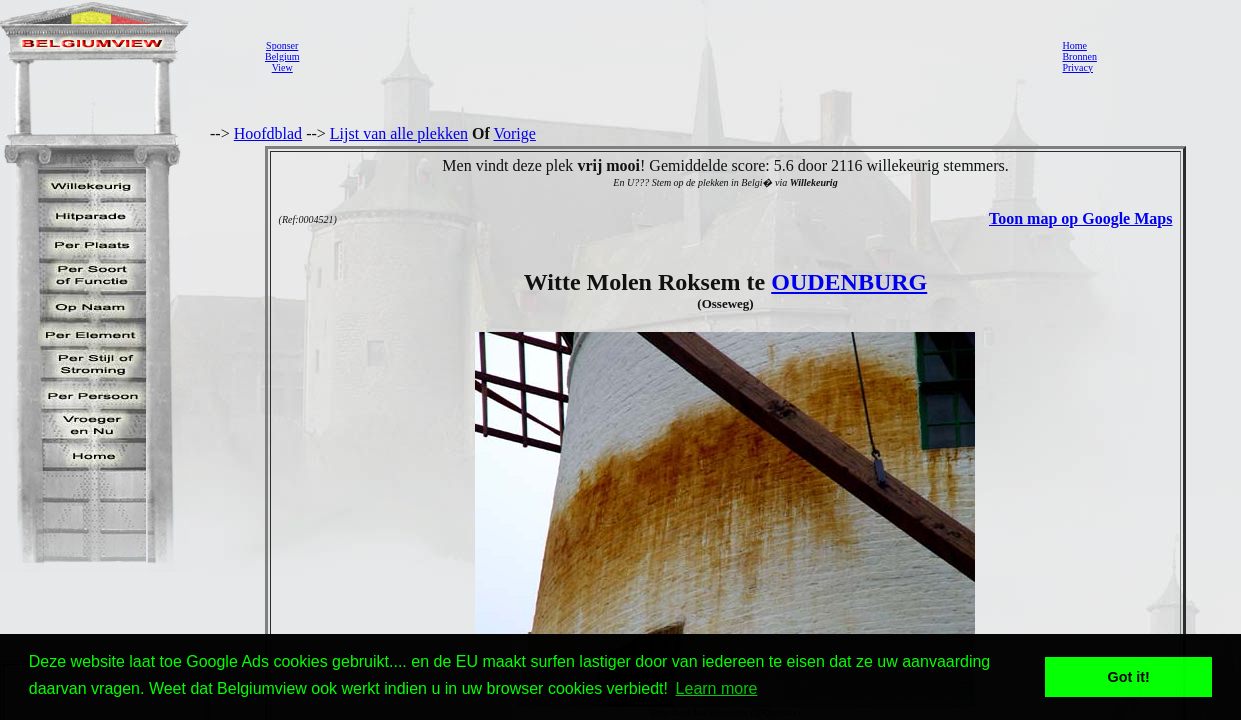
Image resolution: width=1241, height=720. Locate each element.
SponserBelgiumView (282, 56)
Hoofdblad (268, 133)
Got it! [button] (1129, 677)
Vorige (515, 133)
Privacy (1077, 67)
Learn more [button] (717, 688)
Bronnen (1079, 56)
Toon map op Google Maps (1080, 218)
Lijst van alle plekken (399, 133)
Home (1074, 45)
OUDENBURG (849, 282)
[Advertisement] (675, 56)
